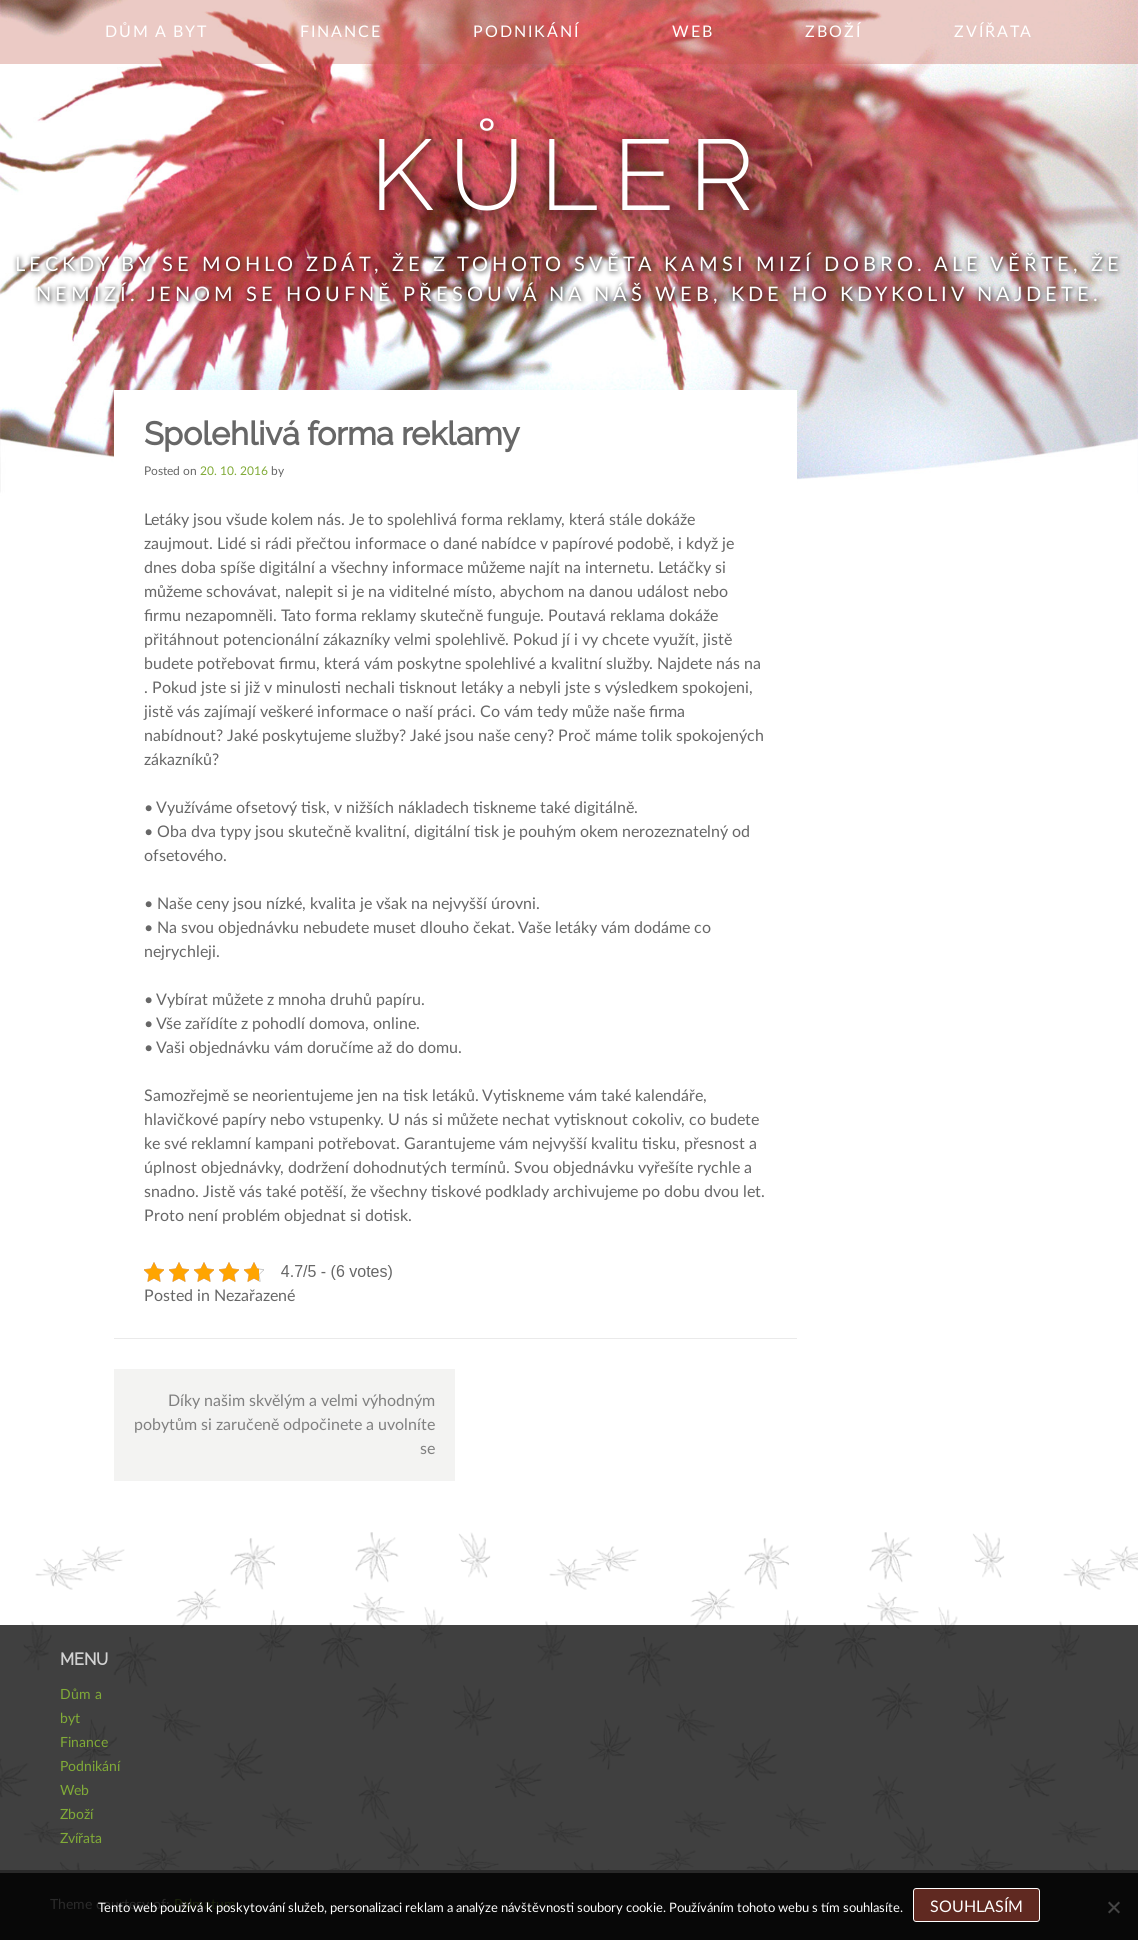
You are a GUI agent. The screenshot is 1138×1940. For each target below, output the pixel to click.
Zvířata (993, 32)
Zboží (833, 32)
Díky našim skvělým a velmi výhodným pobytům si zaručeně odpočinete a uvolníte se (284, 1425)
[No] (1113, 1907)
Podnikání (526, 32)
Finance (341, 32)
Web (693, 32)
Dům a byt (156, 32)
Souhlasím (976, 1907)
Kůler (569, 174)
